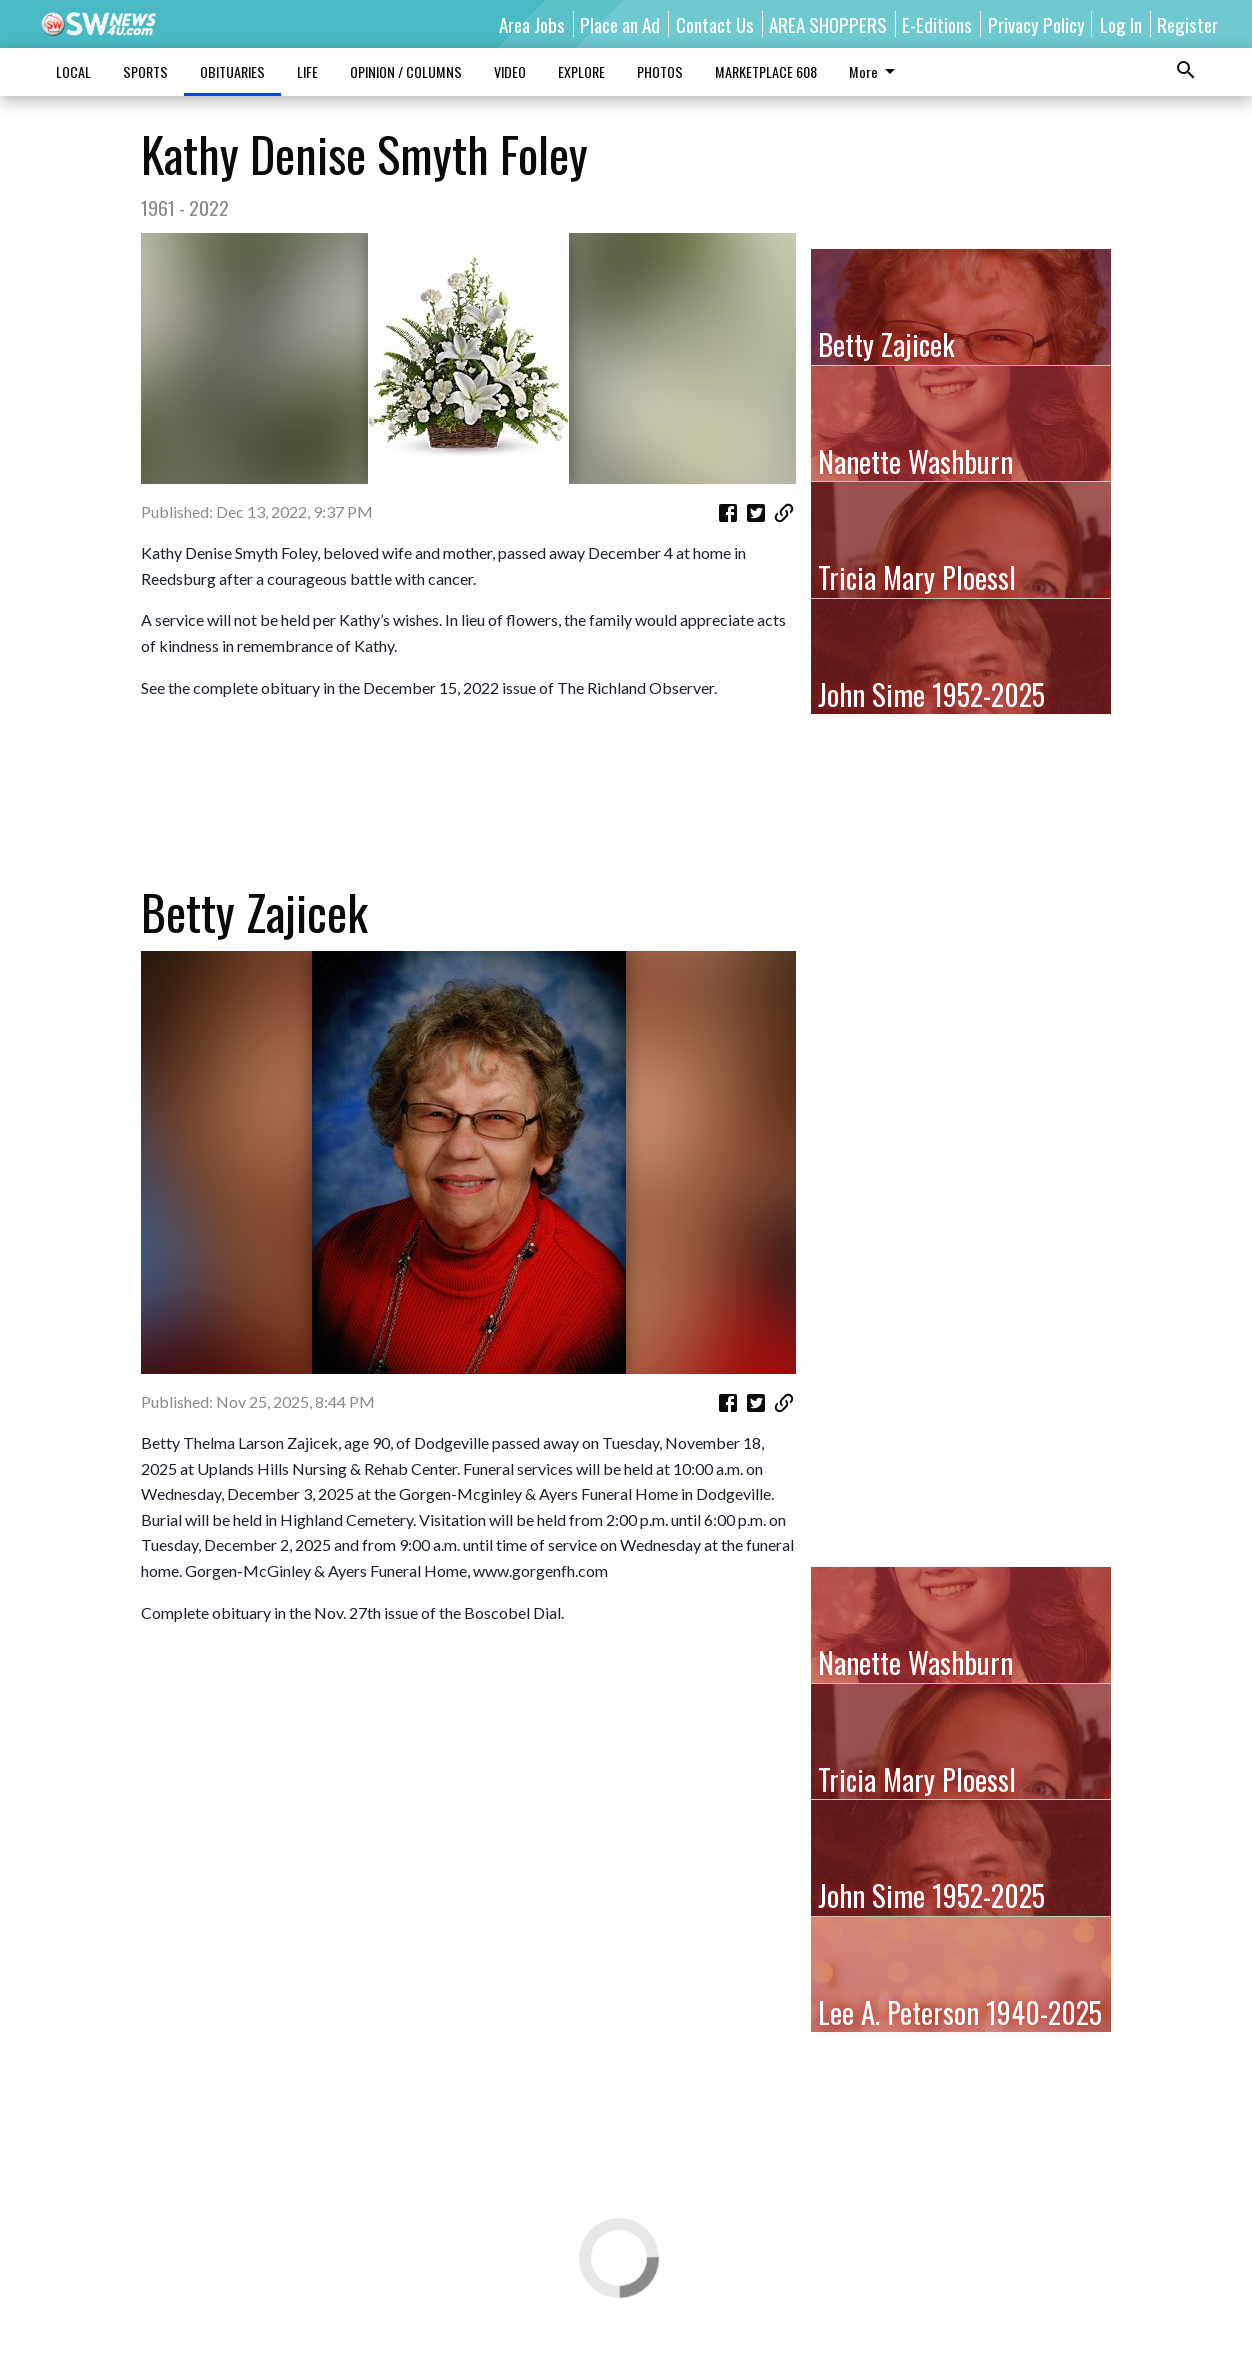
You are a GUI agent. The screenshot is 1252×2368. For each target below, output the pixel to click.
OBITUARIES (232, 71)
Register (1187, 24)
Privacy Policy (1036, 24)
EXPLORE (581, 71)
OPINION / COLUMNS (406, 71)
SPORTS (145, 71)
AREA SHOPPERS (828, 24)
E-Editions (937, 24)
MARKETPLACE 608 (766, 71)
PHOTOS (660, 71)
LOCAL (73, 71)
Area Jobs (532, 24)
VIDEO (510, 71)
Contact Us (715, 24)
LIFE (307, 71)
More (875, 71)
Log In (1121, 24)
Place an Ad (620, 24)
